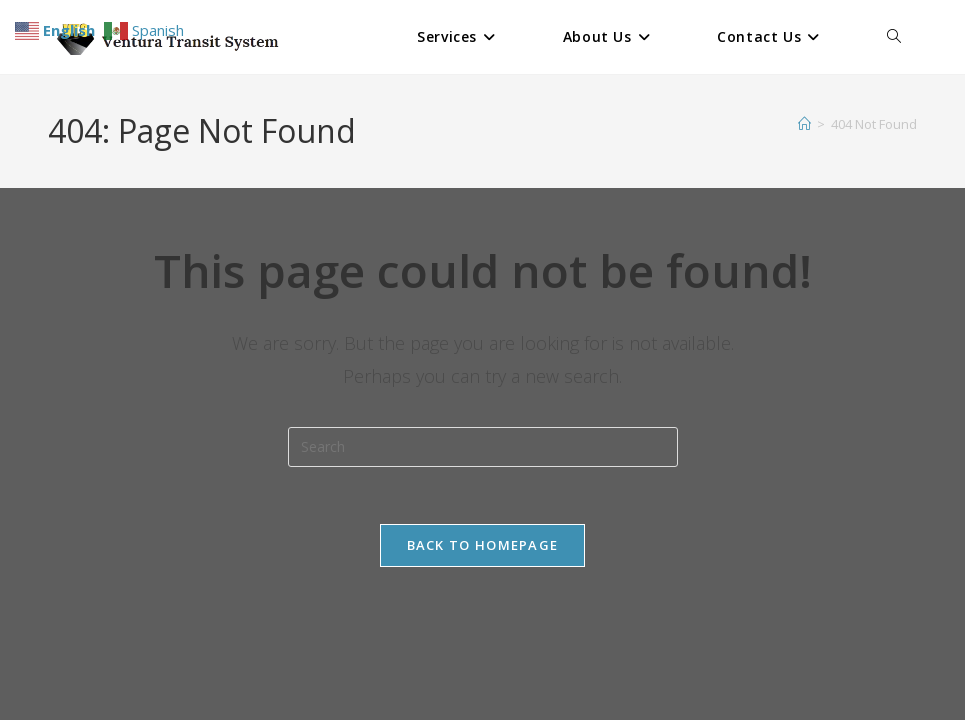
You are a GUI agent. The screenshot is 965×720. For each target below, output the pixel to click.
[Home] (804, 124)
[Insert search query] (483, 447)
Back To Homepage (483, 548)
